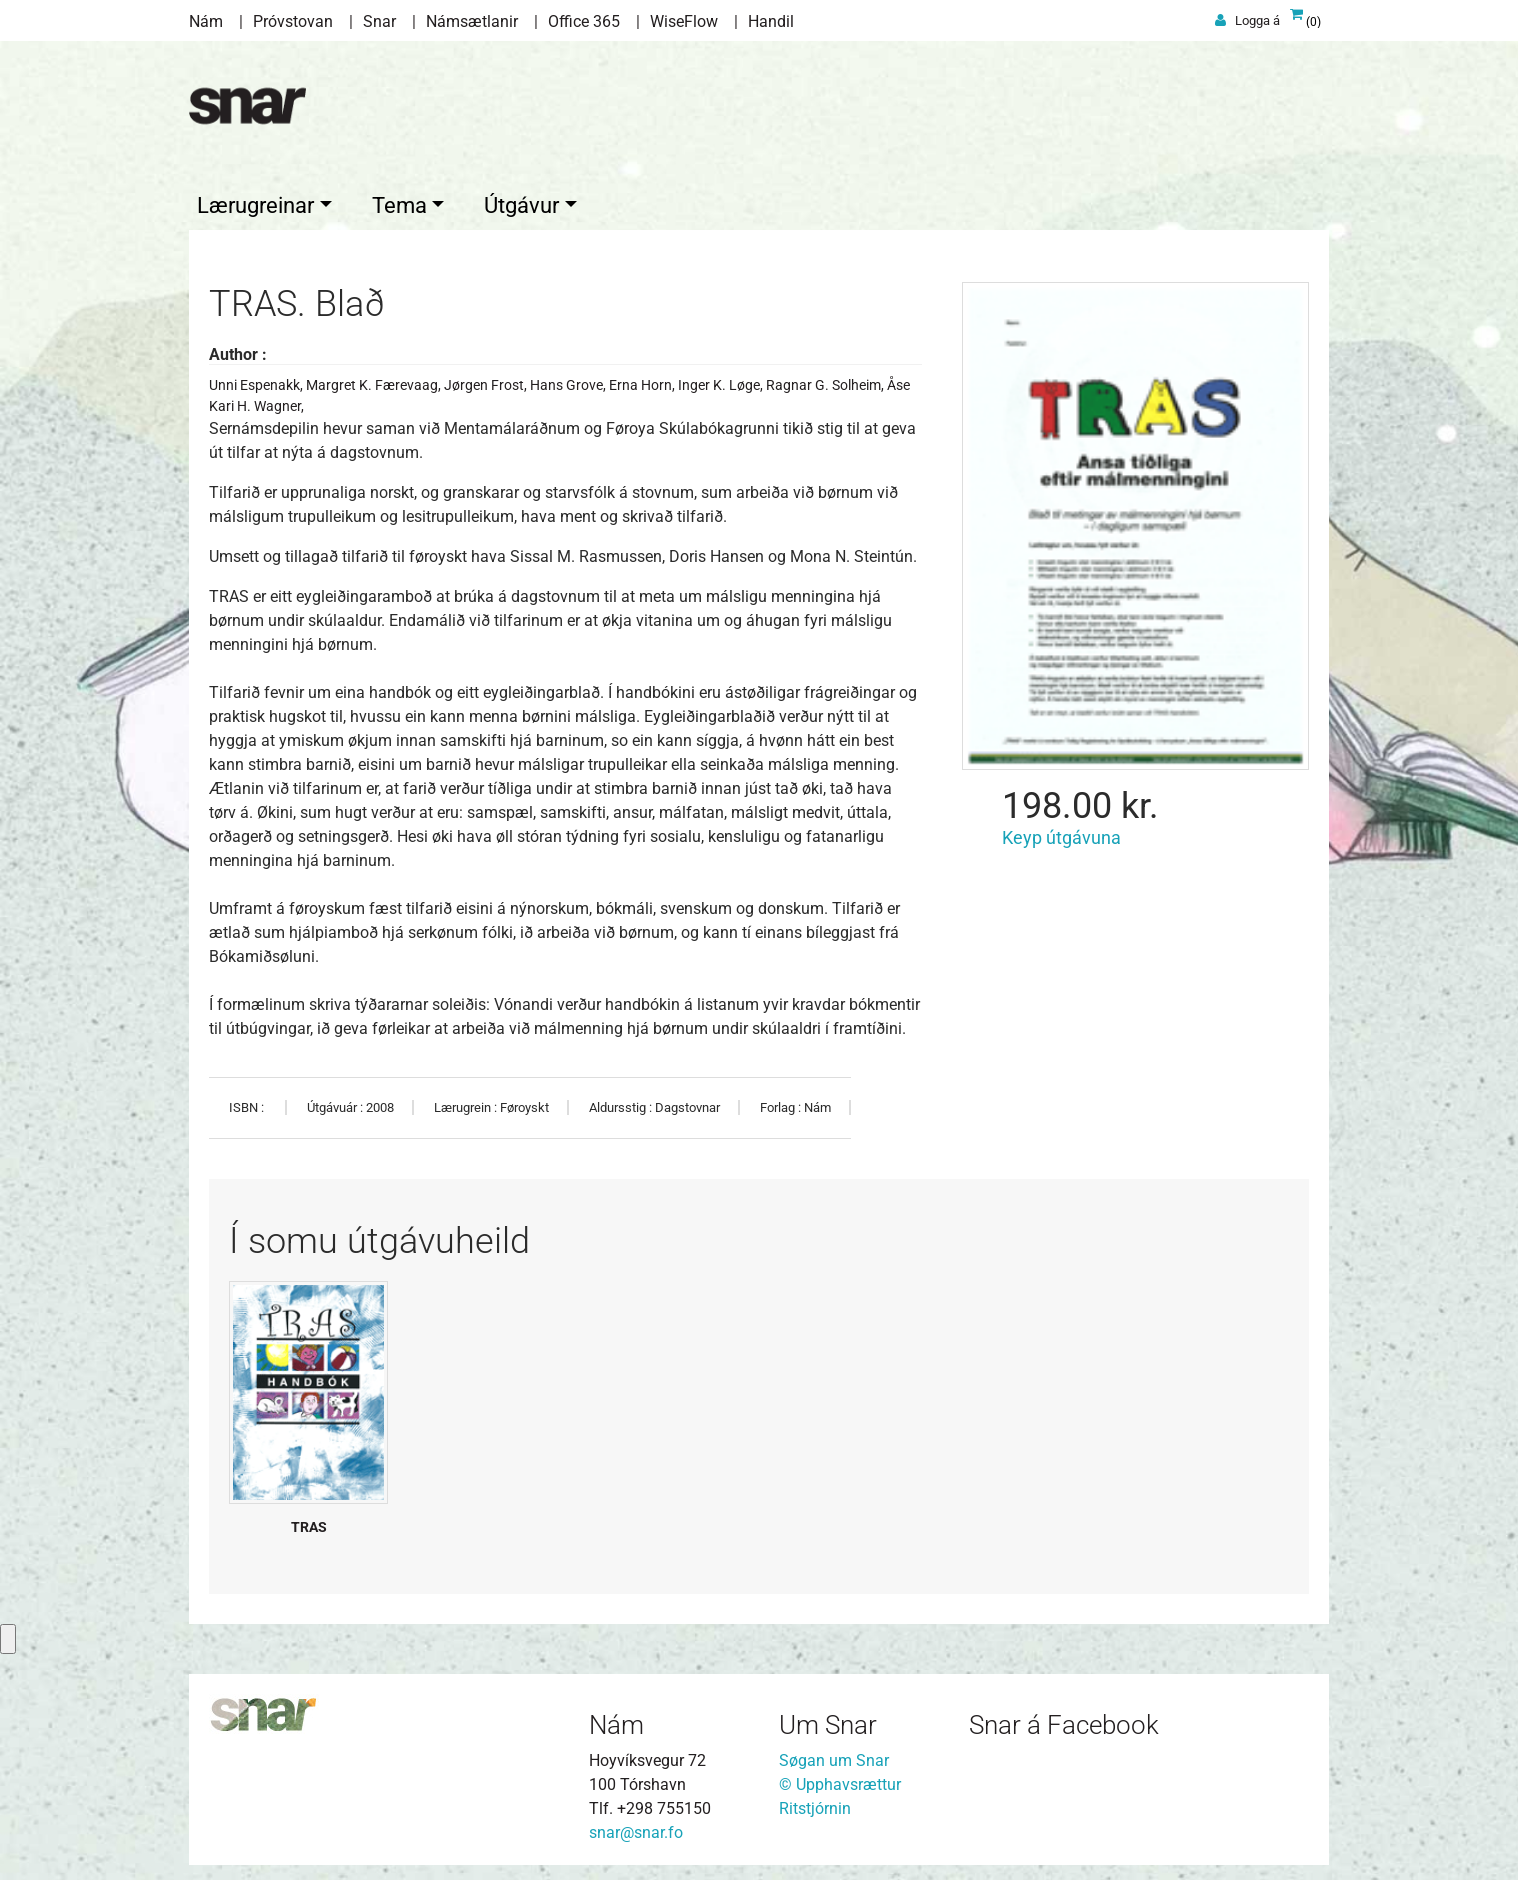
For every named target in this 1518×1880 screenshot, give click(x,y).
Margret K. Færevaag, (375, 380)
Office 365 (584, 21)
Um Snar (828, 1720)
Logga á (1257, 20)
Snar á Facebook (1064, 1720)
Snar (379, 21)
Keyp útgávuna (1061, 832)
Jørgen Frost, (487, 380)
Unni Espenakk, (257, 380)
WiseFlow (684, 21)
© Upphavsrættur (840, 1779)
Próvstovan (293, 21)
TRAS (309, 1522)
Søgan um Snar (834, 1755)
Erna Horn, (643, 380)
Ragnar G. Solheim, (826, 380)
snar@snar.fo (636, 1827)
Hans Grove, (569, 380)
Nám (206, 21)
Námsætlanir (472, 21)
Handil (771, 21)
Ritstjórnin (815, 1803)
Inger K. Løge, (722, 380)
